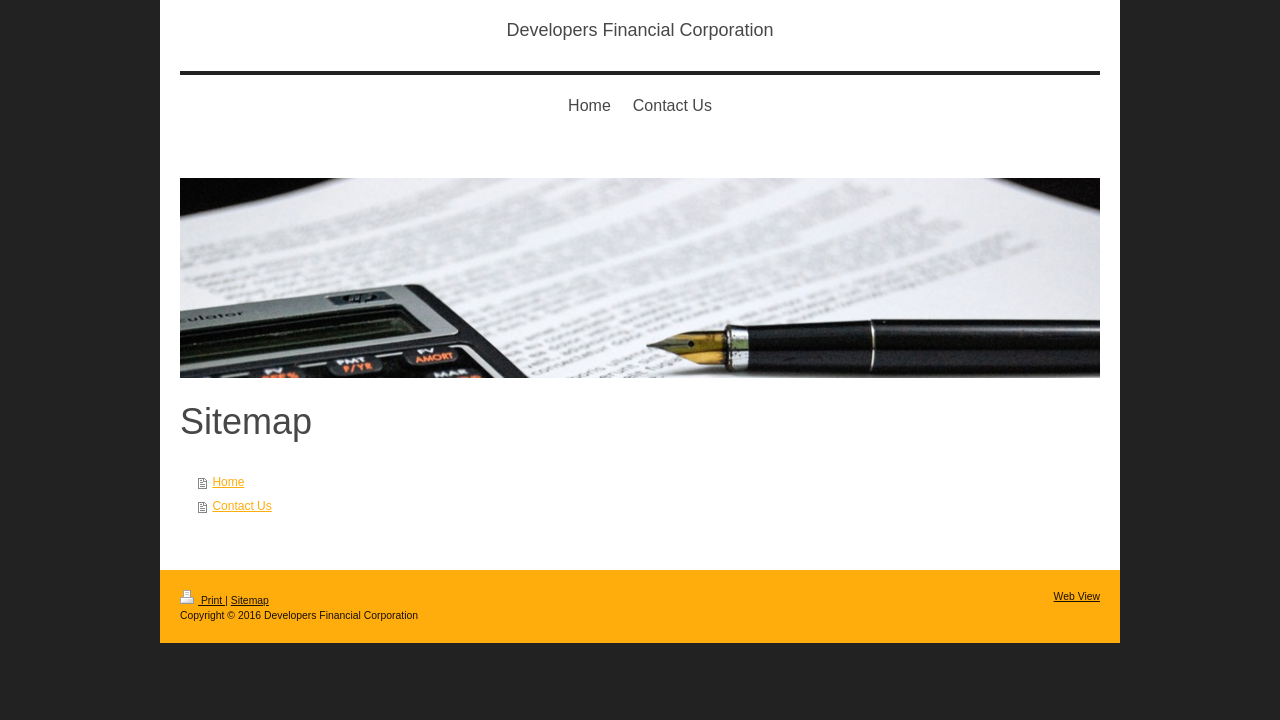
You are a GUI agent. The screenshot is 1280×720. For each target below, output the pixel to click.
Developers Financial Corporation (639, 30)
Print (202, 600)
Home (228, 482)
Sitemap (250, 600)
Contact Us (241, 506)
